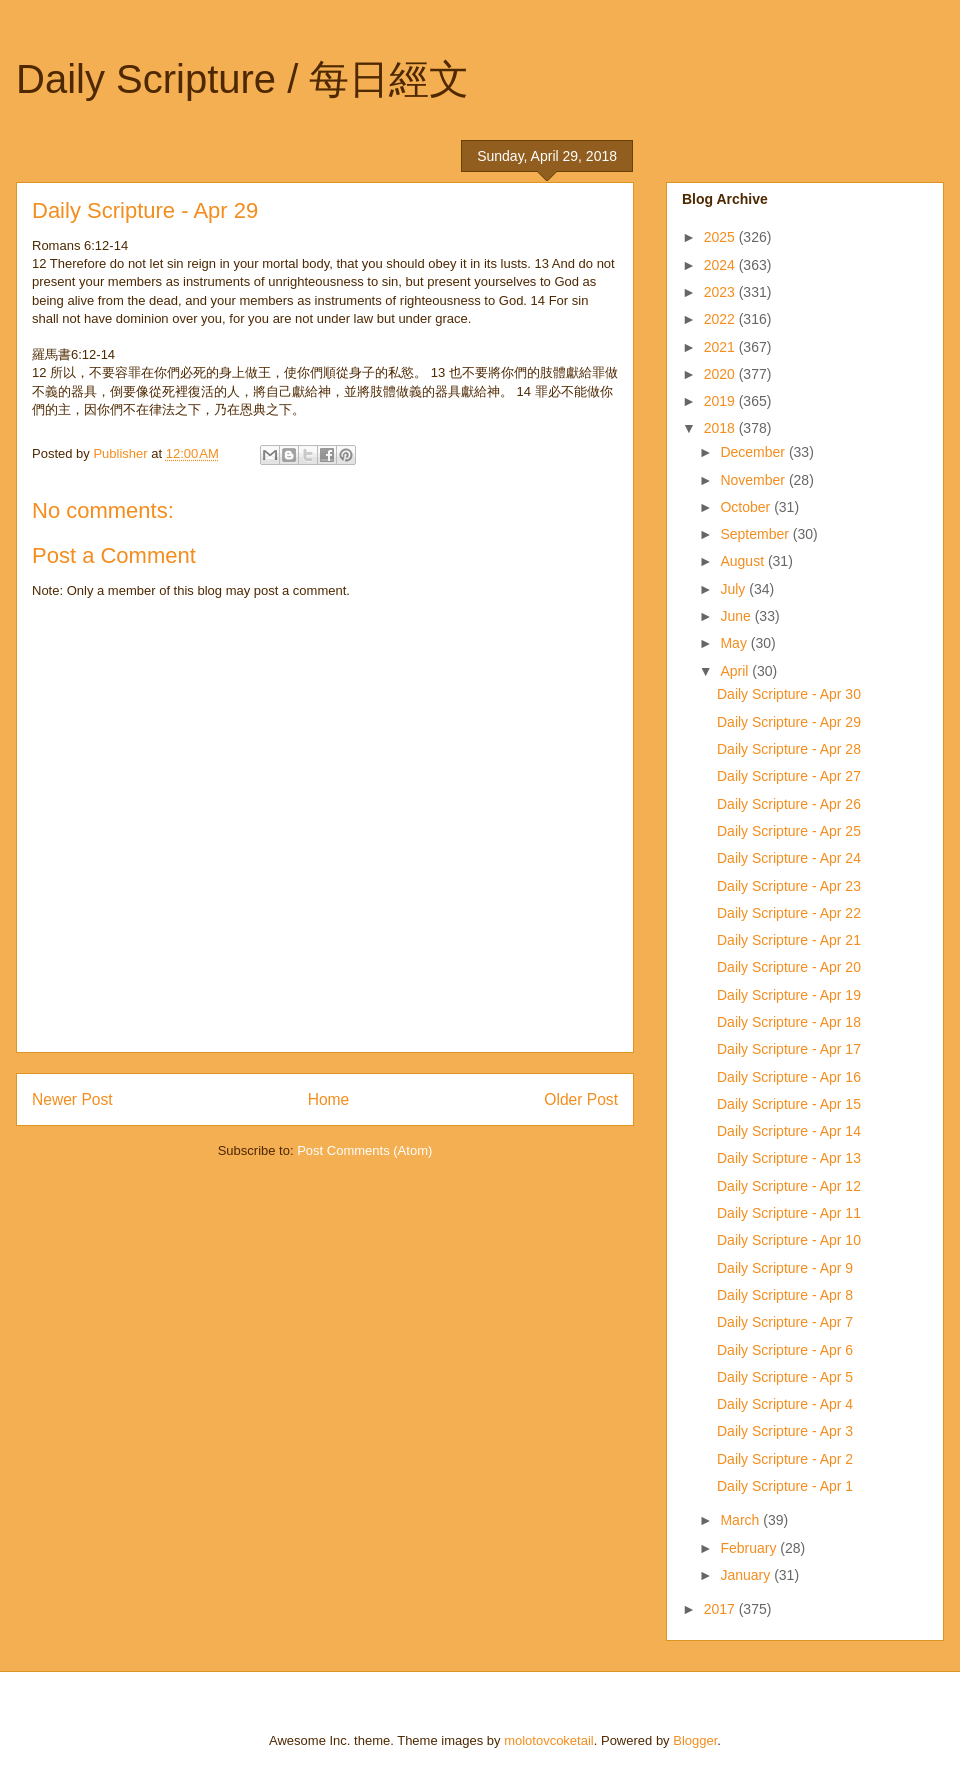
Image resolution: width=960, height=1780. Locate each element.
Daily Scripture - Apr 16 (789, 1077)
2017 (721, 1609)
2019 (721, 401)
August (743, 561)
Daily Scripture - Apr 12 (789, 1186)
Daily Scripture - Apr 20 (789, 967)
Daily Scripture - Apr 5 (785, 1377)
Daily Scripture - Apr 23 (789, 886)
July (734, 589)
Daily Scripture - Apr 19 (789, 995)
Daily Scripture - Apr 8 (785, 1295)
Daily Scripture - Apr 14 (789, 1131)
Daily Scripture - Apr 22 (789, 913)
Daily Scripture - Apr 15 (789, 1104)
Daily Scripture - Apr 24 (789, 858)
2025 (721, 237)
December (754, 452)
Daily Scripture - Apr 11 (789, 1213)
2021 (721, 347)
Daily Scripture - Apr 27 (789, 776)
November (754, 480)
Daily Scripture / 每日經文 (242, 79)
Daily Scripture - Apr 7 (785, 1322)
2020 (721, 374)
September (756, 534)
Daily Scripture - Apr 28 (789, 749)
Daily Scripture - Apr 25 (789, 831)
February (750, 1548)
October (747, 507)
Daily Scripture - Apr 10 (789, 1240)
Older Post (581, 1099)
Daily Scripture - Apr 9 (785, 1268)
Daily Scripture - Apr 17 (789, 1049)
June (737, 616)
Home (329, 1099)
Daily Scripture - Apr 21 (789, 940)
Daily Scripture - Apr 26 (789, 804)
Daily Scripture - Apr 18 (789, 1022)
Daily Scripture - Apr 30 (789, 694)
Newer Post (72, 1099)
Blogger (695, 1740)
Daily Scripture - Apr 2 (785, 1459)
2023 (721, 292)
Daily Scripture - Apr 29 (789, 722)
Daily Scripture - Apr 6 (785, 1350)
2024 (721, 265)
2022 (721, 319)
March (741, 1520)
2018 (721, 428)
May (735, 643)
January (747, 1575)
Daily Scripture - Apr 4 (785, 1404)
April (736, 671)
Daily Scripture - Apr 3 (785, 1431)
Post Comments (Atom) (364, 1150)
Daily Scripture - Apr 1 (785, 1486)
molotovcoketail (549, 1740)
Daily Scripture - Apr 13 (789, 1158)
